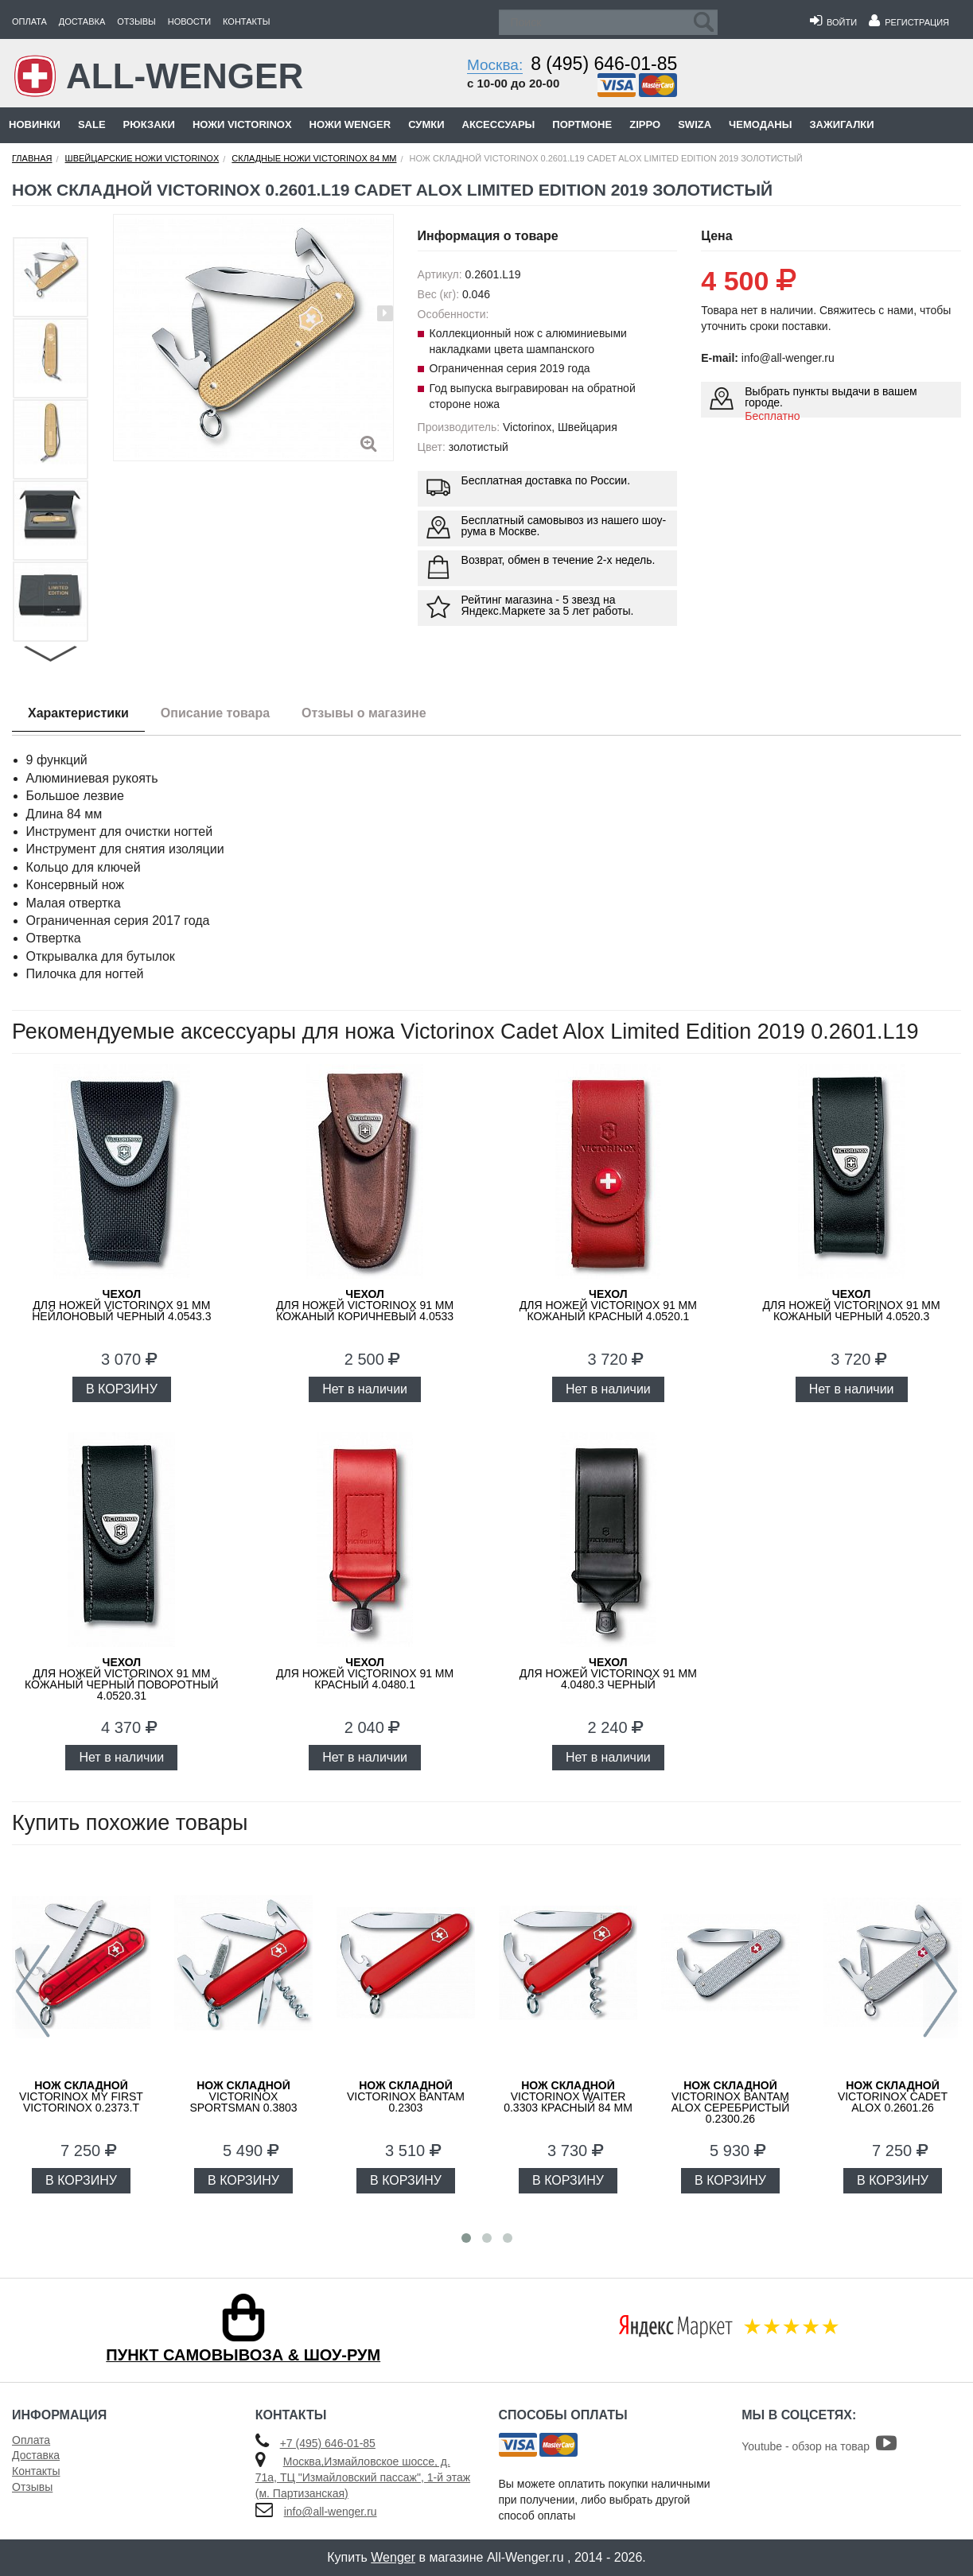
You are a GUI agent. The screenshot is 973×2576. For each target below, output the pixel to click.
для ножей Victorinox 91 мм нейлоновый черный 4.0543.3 (121, 1305)
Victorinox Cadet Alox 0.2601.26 (893, 2096)
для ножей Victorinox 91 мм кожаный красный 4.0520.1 (608, 1305)
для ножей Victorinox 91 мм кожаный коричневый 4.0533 (364, 1305)
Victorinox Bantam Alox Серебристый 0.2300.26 (730, 2102)
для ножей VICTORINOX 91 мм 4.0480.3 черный (608, 1673)
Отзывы (136, 21)
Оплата (29, 21)
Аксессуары (498, 124)
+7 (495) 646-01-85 (328, 2443)
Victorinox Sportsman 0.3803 (243, 2096)
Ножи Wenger (350, 124)
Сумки (426, 124)
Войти (833, 22)
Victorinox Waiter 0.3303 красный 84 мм (568, 2096)
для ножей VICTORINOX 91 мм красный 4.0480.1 (364, 1673)
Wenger (393, 2557)
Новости (189, 21)
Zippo (644, 124)
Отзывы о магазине (364, 713)
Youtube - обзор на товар (819, 2446)
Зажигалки (841, 124)
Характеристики (78, 713)
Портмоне (582, 124)
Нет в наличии (364, 1389)
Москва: (495, 64)
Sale (92, 124)
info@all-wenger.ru (330, 2511)
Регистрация (909, 22)
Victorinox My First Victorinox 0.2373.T (81, 2096)
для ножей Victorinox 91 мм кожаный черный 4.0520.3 (851, 1305)
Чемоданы (760, 124)
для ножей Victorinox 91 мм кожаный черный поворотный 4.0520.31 (122, 1679)
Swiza (694, 124)
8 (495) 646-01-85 (604, 63)
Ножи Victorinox (242, 124)
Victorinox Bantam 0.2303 (406, 2096)
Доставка (82, 21)
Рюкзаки (149, 124)
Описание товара (215, 713)
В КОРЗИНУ (122, 1389)
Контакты (246, 21)
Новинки (34, 124)
